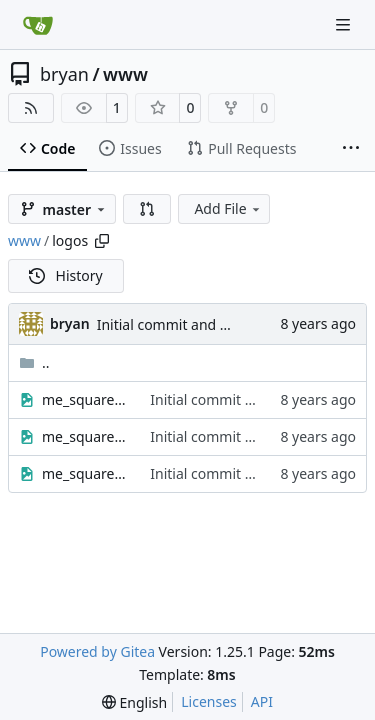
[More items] (351, 149)
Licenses (209, 701)
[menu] (134, 702)
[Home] (38, 25)
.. (34, 362)
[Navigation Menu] (345, 24)
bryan (64, 74)
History (66, 275)
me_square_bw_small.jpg (86, 399)
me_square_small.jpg (86, 473)
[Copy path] (102, 241)
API (262, 701)
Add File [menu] (228, 208)
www (125, 74)
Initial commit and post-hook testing (216, 324)
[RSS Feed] (31, 108)
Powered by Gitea (97, 651)
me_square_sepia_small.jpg (86, 436)
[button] (147, 209)
